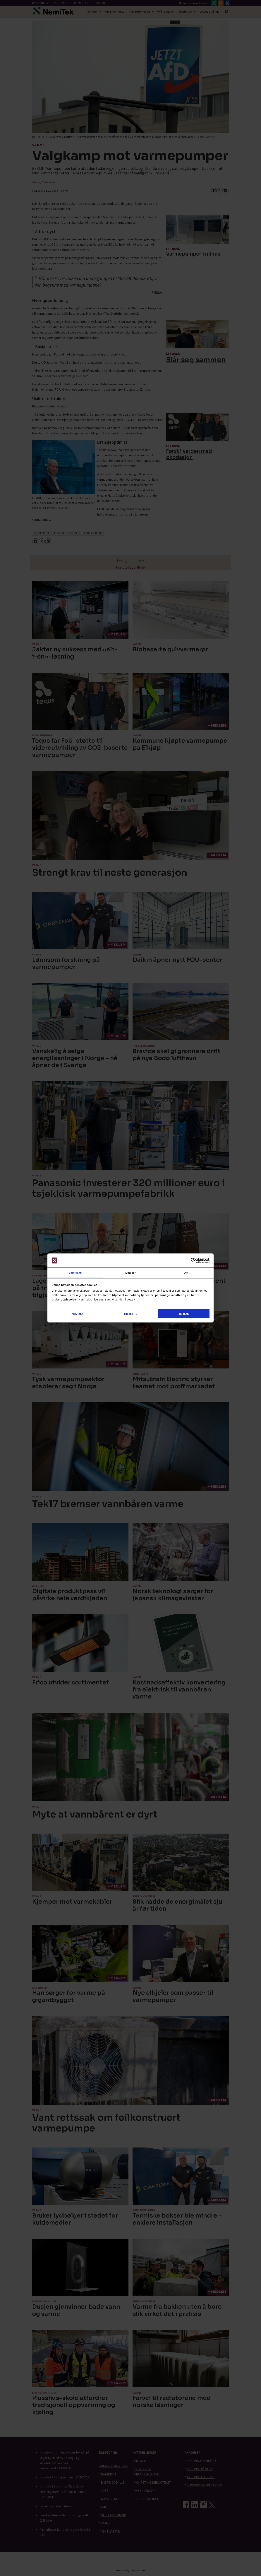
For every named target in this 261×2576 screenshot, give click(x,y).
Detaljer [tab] (130, 1272)
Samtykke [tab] (75, 1272)
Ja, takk (183, 1313)
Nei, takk (77, 1313)
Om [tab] (185, 1272)
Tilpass (131, 1313)
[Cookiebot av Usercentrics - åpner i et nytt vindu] (193, 1260)
